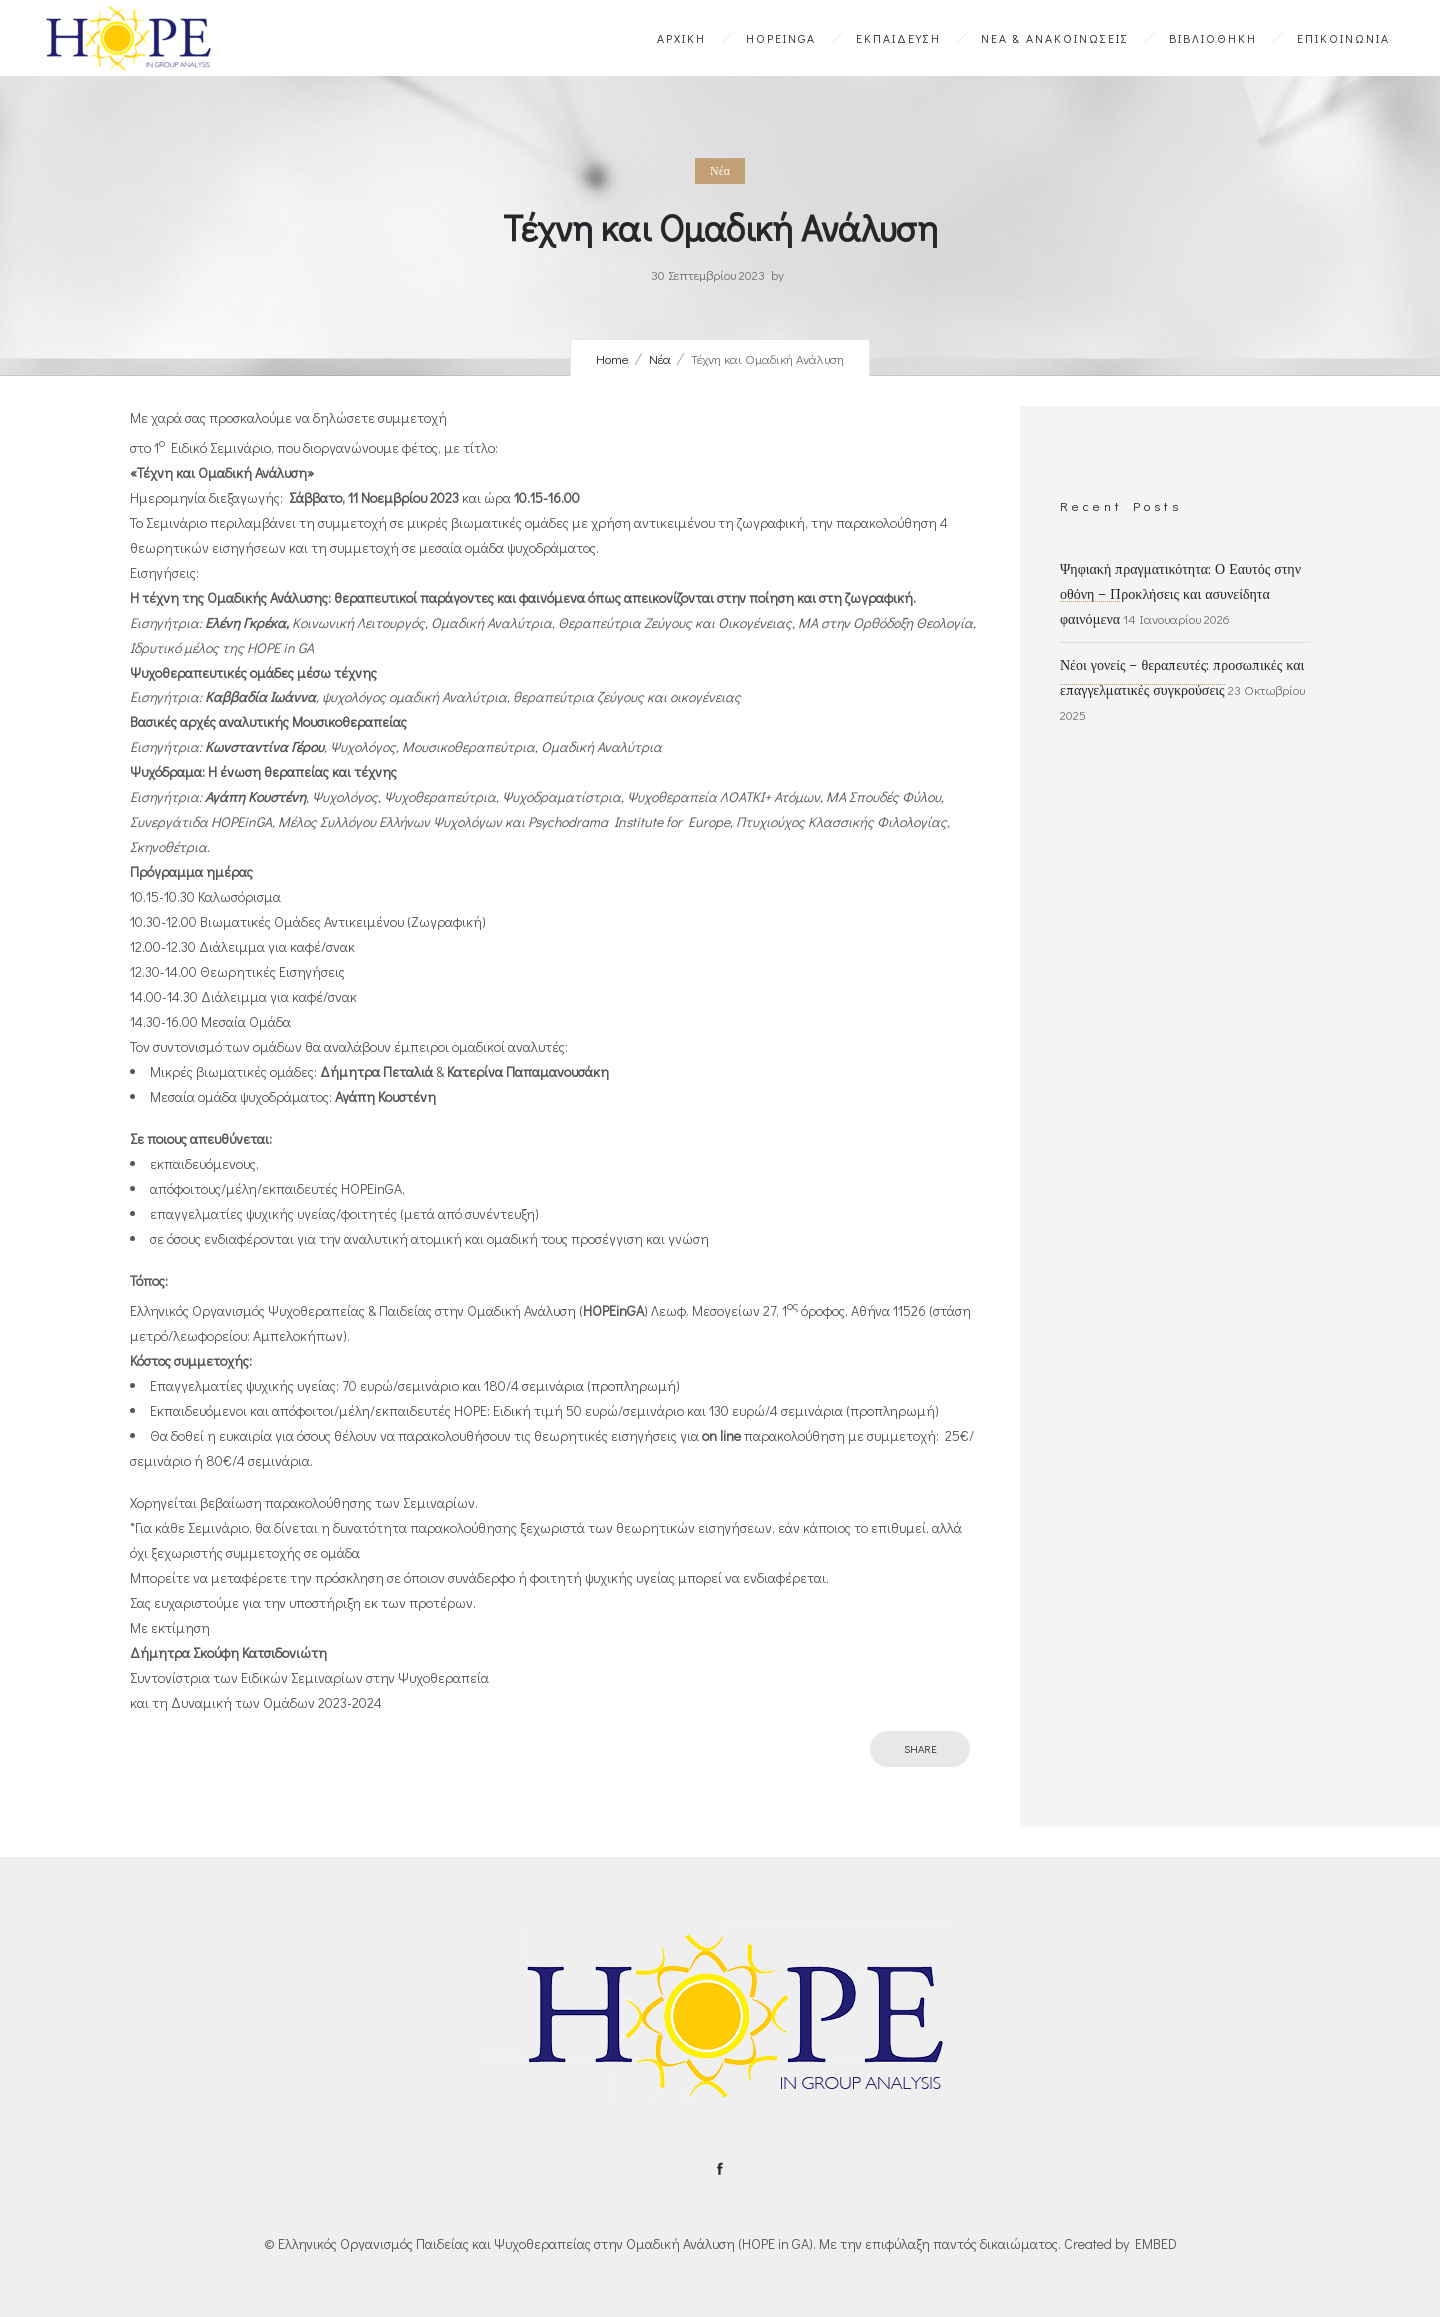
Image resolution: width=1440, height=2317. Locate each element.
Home (612, 358)
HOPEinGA (781, 38)
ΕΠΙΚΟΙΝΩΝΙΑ (1343, 38)
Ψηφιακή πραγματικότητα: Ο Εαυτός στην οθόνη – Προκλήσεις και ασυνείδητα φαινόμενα (1180, 594)
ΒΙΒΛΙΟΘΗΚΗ (1213, 38)
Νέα (660, 358)
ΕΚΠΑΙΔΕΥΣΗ (898, 38)
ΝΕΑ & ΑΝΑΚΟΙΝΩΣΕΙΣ (1055, 38)
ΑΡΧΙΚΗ (681, 38)
